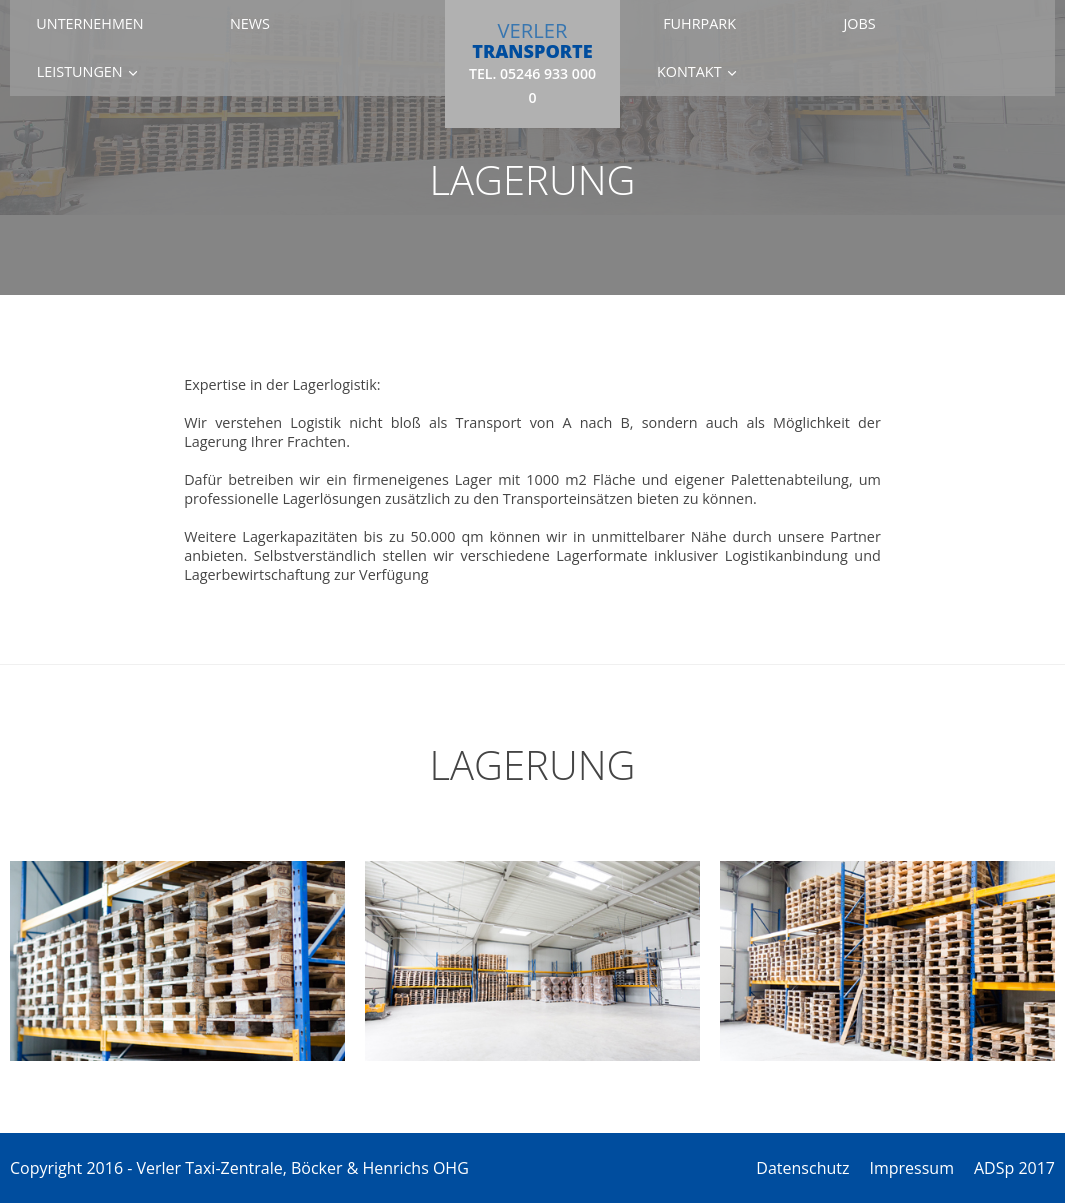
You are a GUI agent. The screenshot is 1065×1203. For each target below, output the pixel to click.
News (250, 23)
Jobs (859, 23)
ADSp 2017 (1014, 1168)
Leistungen (80, 71)
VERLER (532, 61)
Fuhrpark (699, 23)
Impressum (911, 1168)
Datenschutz (802, 1168)
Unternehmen (89, 23)
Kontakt (689, 71)
